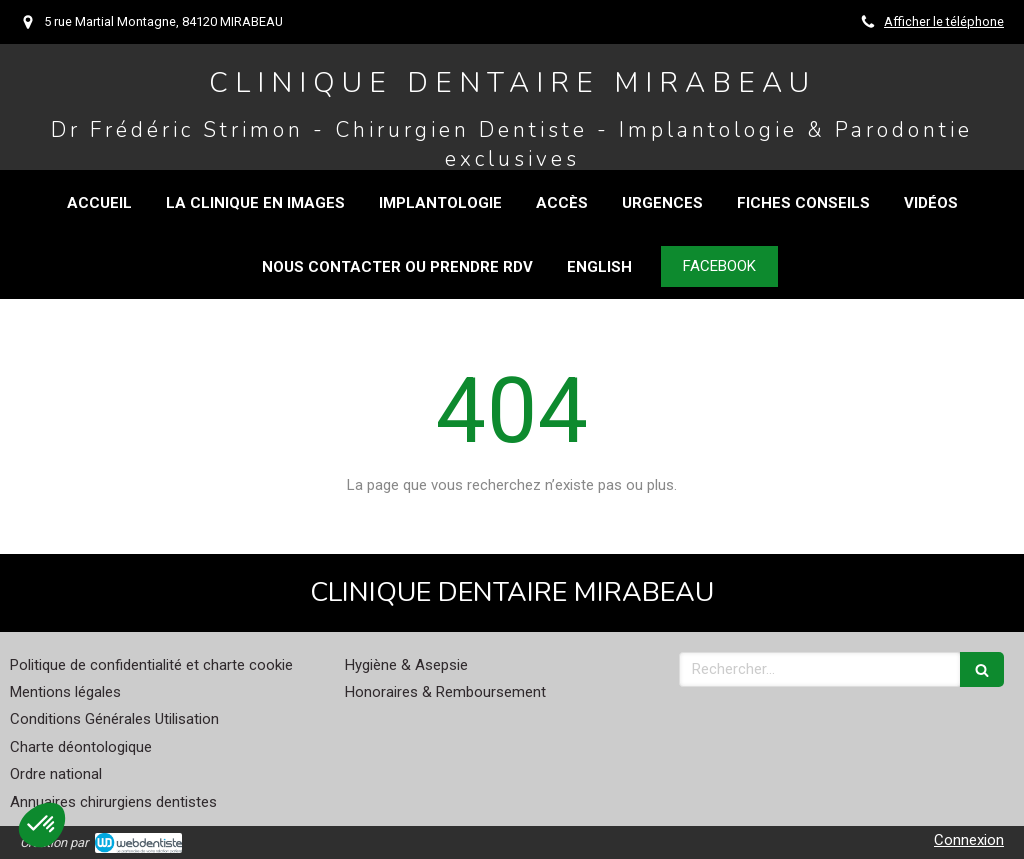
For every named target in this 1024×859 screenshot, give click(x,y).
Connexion (969, 840)
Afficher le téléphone (944, 21)
